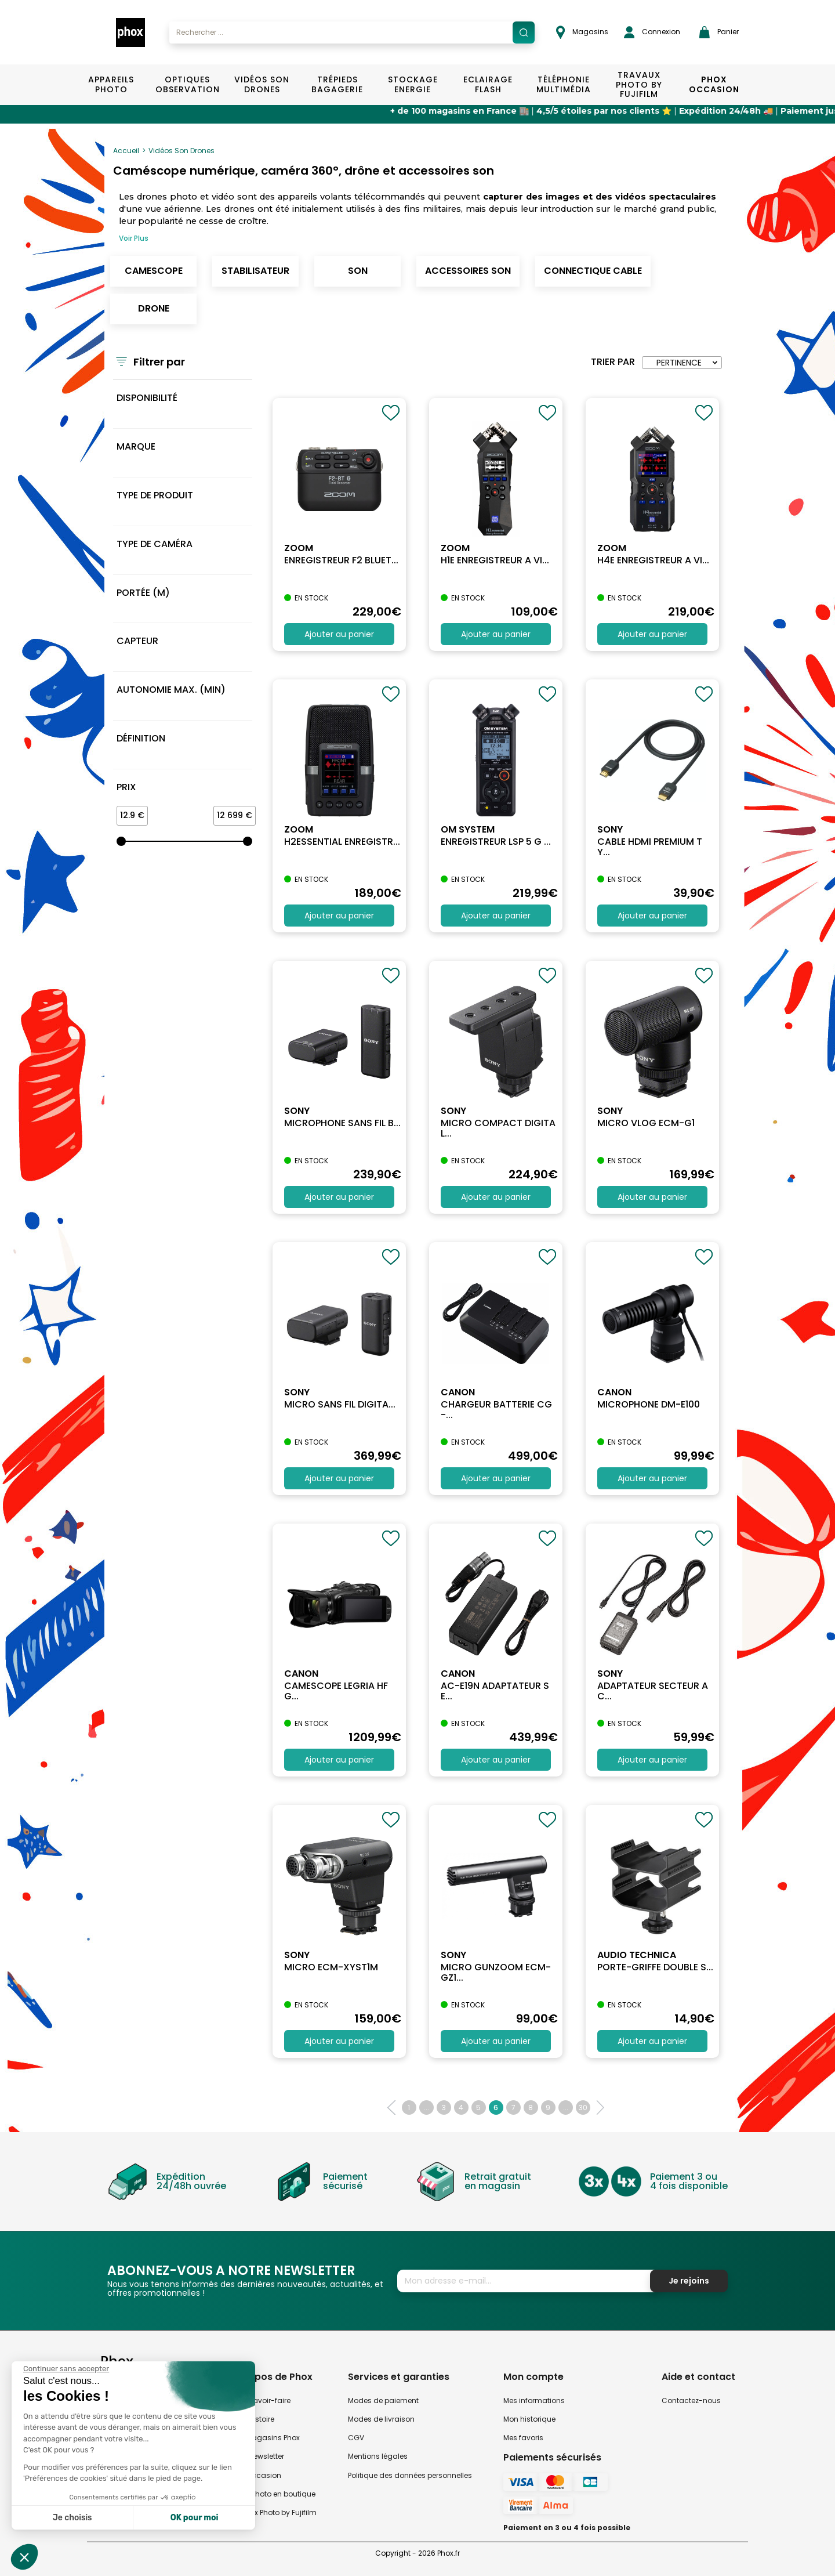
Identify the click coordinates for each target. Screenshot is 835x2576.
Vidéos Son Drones (261, 84)
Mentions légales (378, 2456)
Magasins (582, 32)
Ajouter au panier (339, 634)
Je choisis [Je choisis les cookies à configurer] (72, 2518)
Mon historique (529, 2419)
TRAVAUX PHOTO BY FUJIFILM (639, 84)
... (426, 2107)
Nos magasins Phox (264, 2438)
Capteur (137, 640)
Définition (141, 738)
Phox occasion (255, 2475)
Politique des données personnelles (410, 2475)
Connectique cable (593, 270)
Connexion (652, 32)
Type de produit (155, 495)
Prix (126, 787)
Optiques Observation (187, 84)
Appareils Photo (111, 84)
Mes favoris (523, 2438)
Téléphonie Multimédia (563, 84)
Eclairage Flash (488, 84)
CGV (356, 2438)
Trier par (613, 362)
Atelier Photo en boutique (272, 2494)
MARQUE (136, 446)
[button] (24, 2557)
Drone (153, 308)
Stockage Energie (413, 84)
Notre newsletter (256, 2456)
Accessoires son (468, 270)
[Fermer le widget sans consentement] (66, 2369)
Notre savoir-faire (260, 2400)
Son (358, 270)
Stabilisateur (255, 270)
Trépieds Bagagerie (337, 84)
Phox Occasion (714, 84)
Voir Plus (133, 238)
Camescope (154, 270)
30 (583, 2107)
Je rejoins (689, 2280)
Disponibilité (147, 397)
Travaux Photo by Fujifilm (273, 2512)
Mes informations (534, 2400)
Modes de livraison (381, 2419)
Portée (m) (143, 592)
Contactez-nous (691, 2400)
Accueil (126, 150)
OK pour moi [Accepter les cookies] (194, 2518)
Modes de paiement (383, 2400)
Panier (719, 32)
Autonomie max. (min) (171, 689)
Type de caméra (155, 544)
